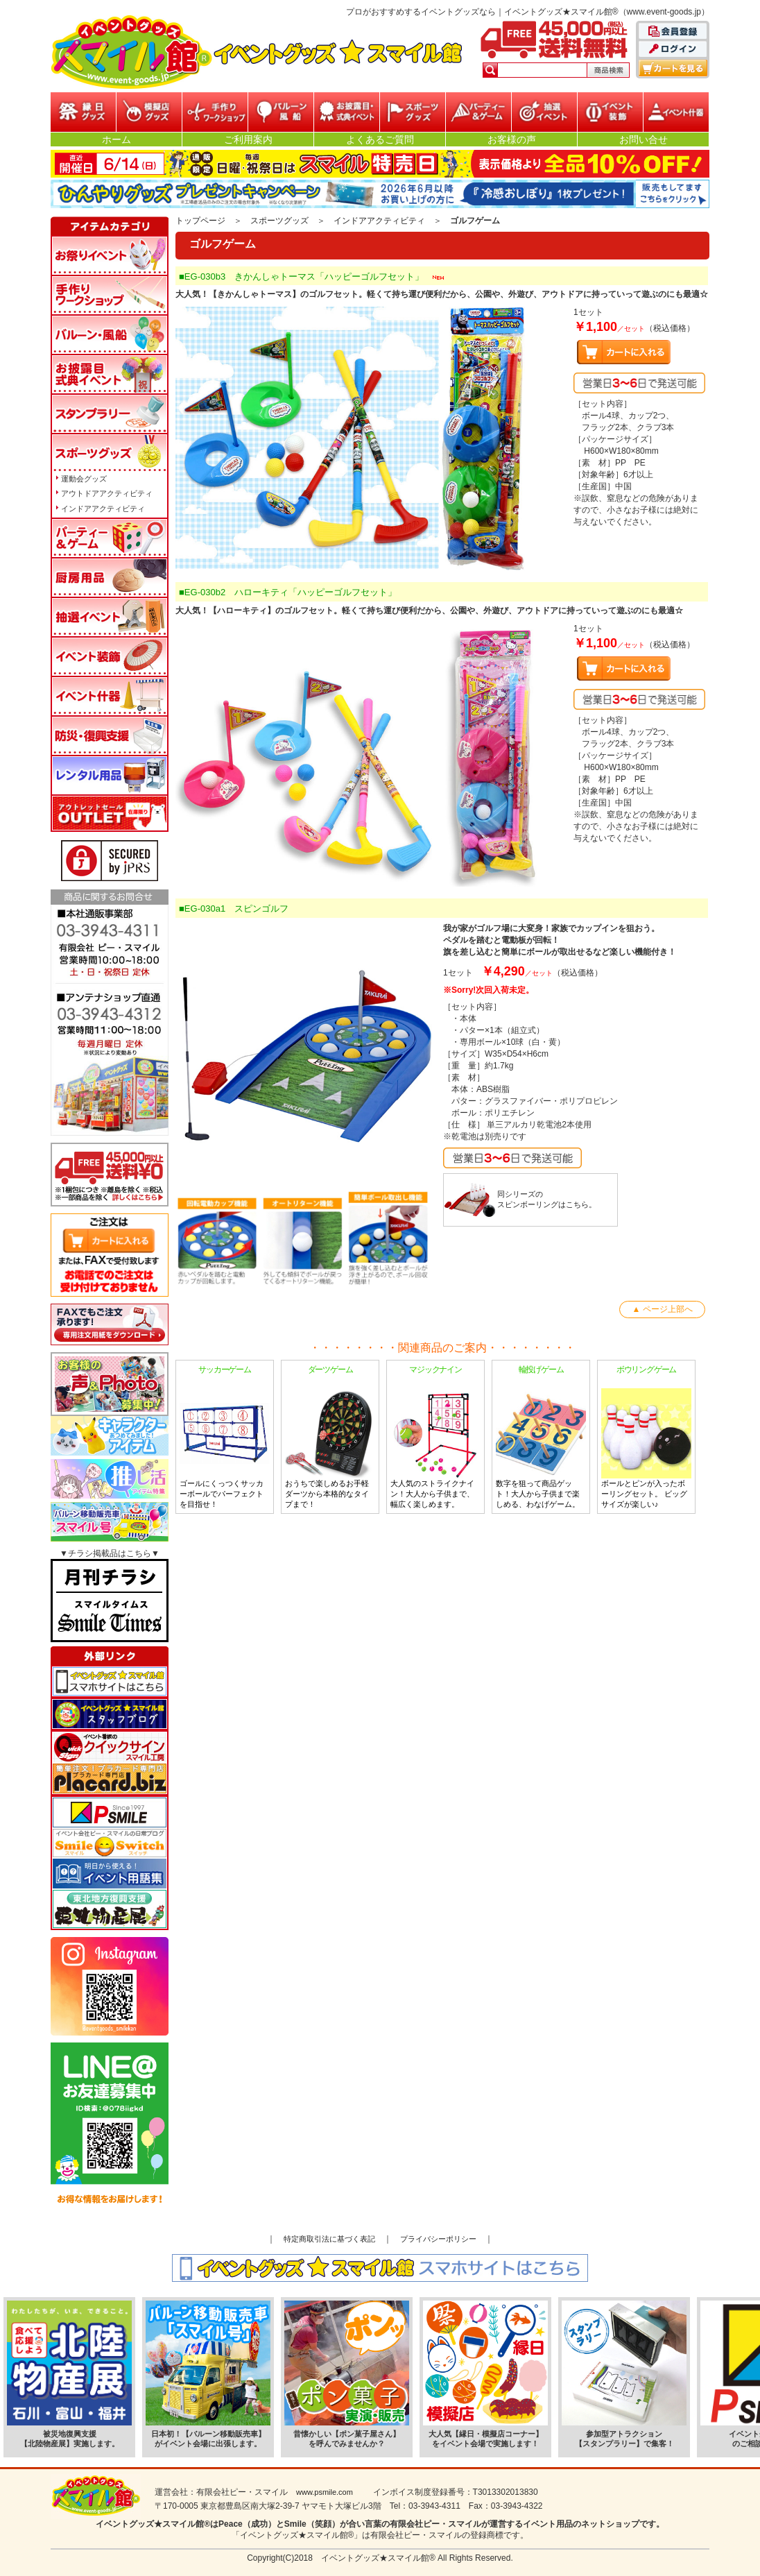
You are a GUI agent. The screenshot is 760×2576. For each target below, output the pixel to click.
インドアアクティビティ (379, 220)
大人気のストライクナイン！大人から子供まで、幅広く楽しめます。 (435, 1436)
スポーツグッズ (412, 112)
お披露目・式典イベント (346, 112)
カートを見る (673, 68)
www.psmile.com (324, 2492)
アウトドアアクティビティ (107, 493)
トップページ (200, 220)
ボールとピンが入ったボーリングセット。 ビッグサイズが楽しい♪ (646, 1436)
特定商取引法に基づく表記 (329, 2239)
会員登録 (673, 32)
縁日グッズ (83, 112)
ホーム (116, 139)
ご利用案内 (248, 139)
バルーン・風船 (280, 112)
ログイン (673, 50)
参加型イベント (215, 112)
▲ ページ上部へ (662, 1309)
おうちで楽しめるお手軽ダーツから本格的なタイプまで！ (330, 1436)
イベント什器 (676, 112)
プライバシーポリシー (438, 2239)
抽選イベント (544, 112)
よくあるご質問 (380, 139)
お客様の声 (511, 139)
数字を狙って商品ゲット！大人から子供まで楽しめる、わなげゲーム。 (541, 1436)
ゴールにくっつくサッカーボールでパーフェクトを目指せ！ (225, 1436)
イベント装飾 (610, 112)
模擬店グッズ (149, 112)
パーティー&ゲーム (478, 112)
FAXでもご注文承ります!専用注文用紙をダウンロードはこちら (110, 1324)
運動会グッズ (84, 479)
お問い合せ (643, 139)
